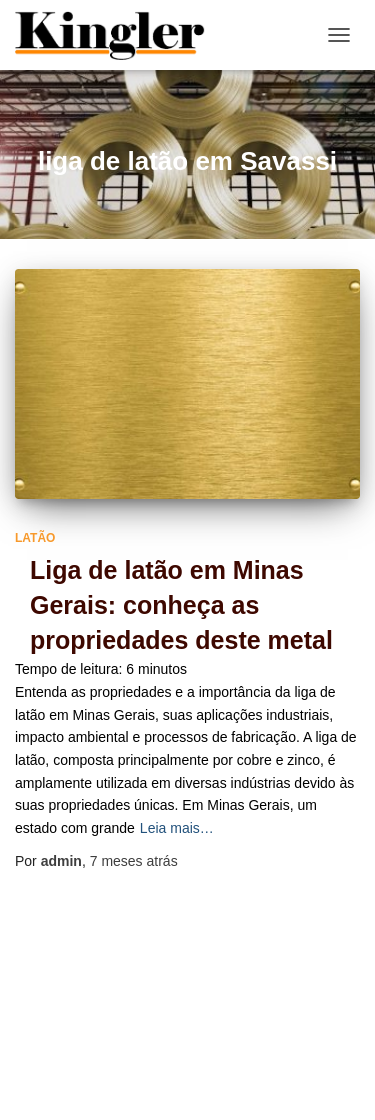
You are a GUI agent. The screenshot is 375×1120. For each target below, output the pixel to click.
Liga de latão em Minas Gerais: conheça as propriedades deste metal (181, 605)
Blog (93, 1049)
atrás (134, 861)
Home (162, 1049)
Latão (35, 538)
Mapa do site (256, 1049)
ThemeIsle (268, 1095)
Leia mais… (177, 828)
